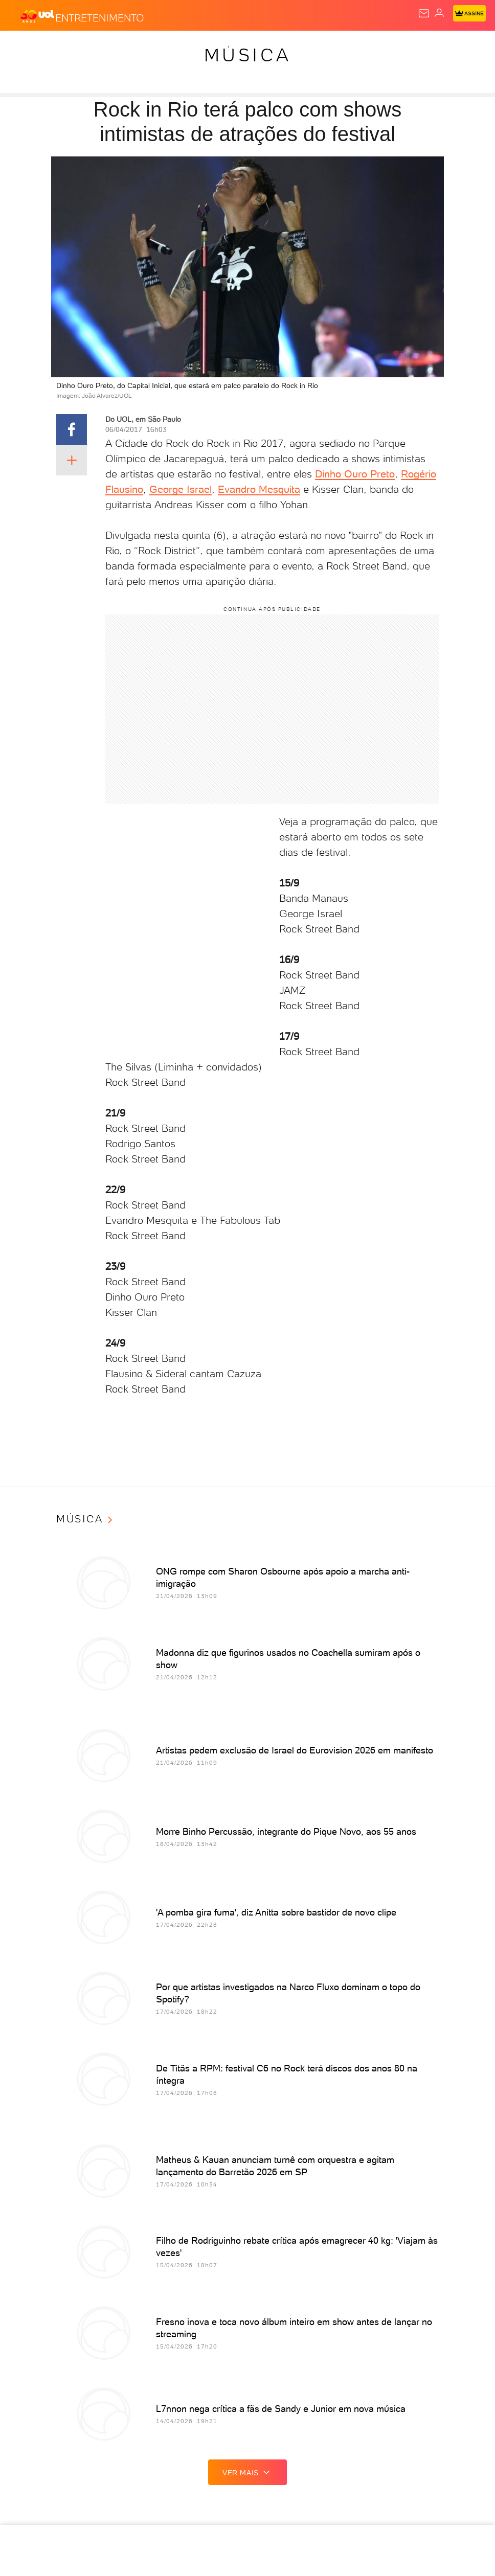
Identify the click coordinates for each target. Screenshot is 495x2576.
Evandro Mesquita (259, 489)
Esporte (298, 47)
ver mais (247, 2472)
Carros (180, 47)
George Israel (180, 489)
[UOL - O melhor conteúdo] (37, 16)
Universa (423, 47)
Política (141, 47)
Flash (63, 47)
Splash (382, 47)
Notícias (100, 47)
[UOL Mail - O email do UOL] (424, 13)
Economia (222, 47)
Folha (262, 47)
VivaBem (465, 47)
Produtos (23, 47)
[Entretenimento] (99, 16)
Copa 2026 (341, 47)
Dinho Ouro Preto (355, 474)
